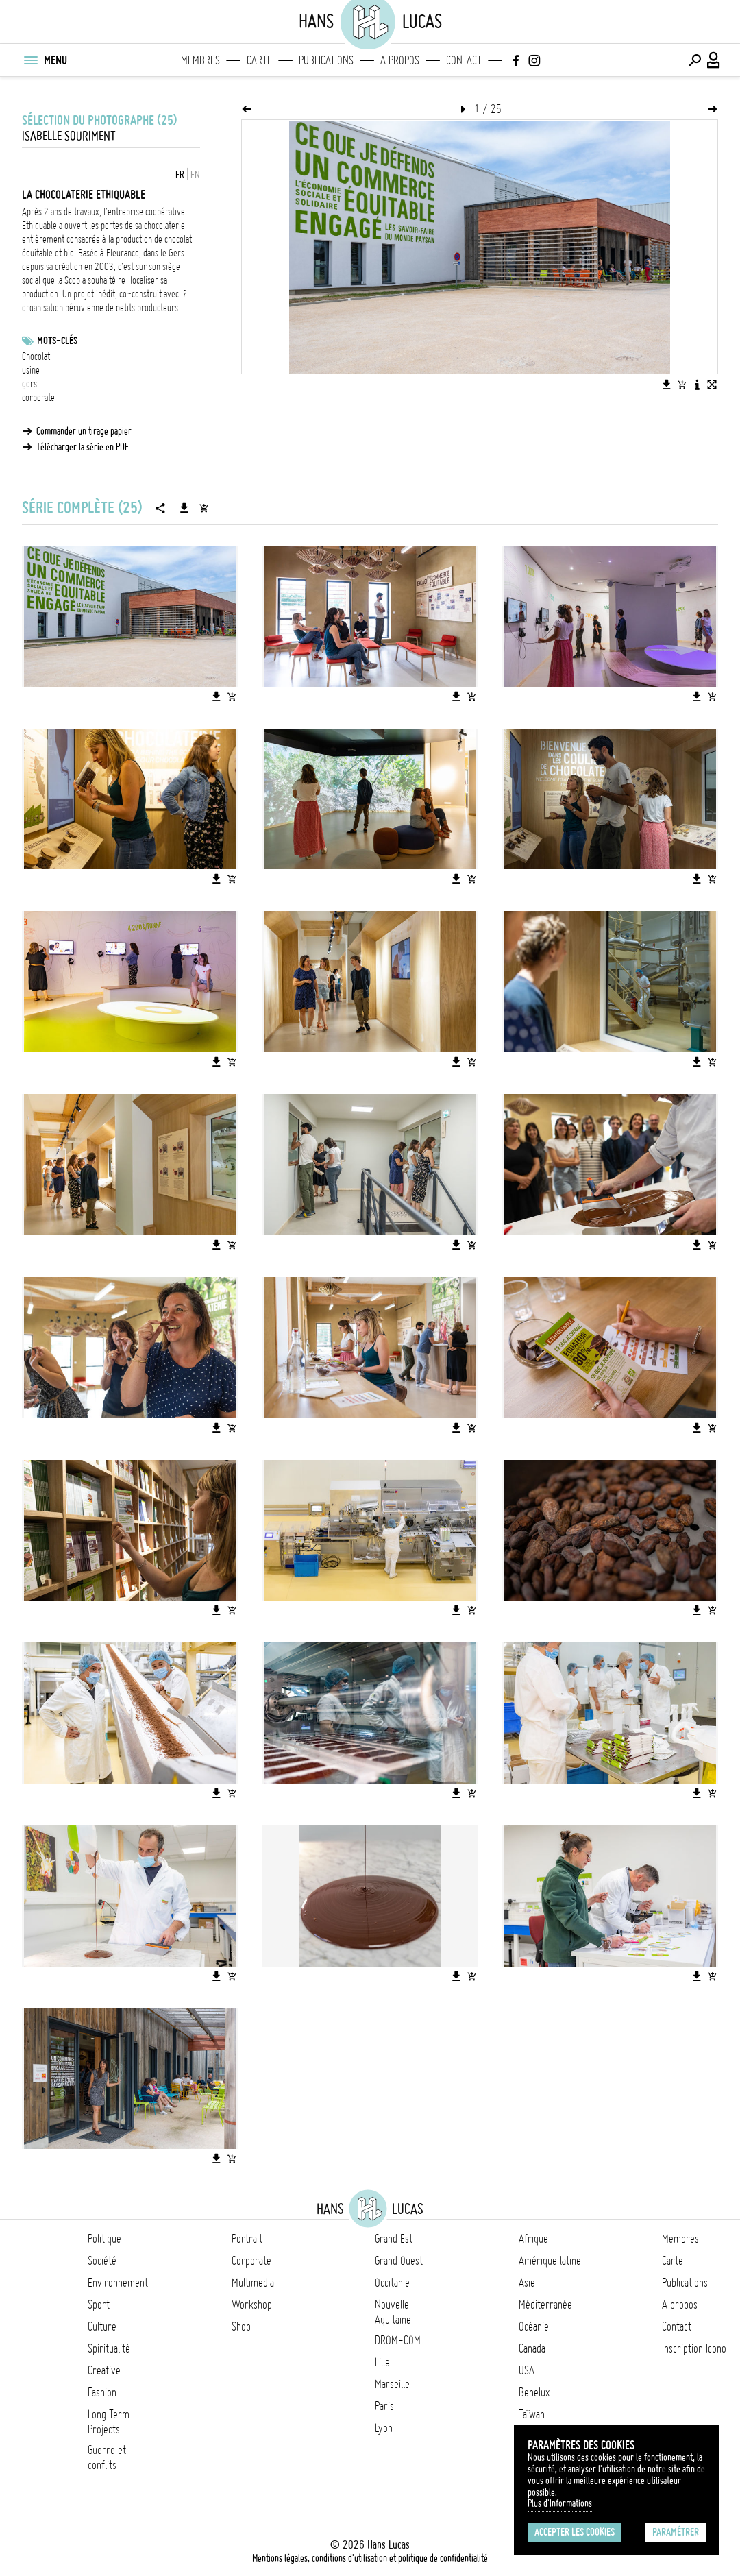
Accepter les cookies (574, 2532)
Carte (259, 60)
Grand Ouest (399, 2261)
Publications (326, 60)
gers (29, 384)
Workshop (252, 2304)
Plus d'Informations (560, 2503)
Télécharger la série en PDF (82, 447)
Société (102, 2261)
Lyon (384, 2428)
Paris (384, 2406)
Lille (382, 2362)
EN (195, 175)
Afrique (533, 2239)
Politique (104, 2239)
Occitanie (392, 2282)
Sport (99, 2304)
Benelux (534, 2392)
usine (31, 370)
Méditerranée (545, 2304)
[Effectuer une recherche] (694, 60)
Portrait (247, 2239)
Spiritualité (109, 2348)
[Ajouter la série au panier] (203, 508)
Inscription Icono (694, 2348)
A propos (399, 60)
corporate (38, 397)
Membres (200, 60)
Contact (464, 60)
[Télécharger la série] (184, 508)
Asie (527, 2282)
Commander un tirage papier (84, 431)
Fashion (102, 2392)
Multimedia (253, 2282)
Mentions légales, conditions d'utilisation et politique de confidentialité (370, 2558)
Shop (241, 2326)
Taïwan (532, 2414)
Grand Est (393, 2239)
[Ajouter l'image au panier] (682, 384)
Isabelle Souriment (69, 136)
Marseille (392, 2384)
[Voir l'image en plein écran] (712, 384)
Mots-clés (57, 341)
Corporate (251, 2261)
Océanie (534, 2326)
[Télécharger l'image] (667, 384)
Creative (104, 2370)
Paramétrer (675, 2532)
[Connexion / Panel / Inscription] (714, 60)
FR (179, 175)
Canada (532, 2348)
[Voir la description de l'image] (697, 384)
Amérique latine (550, 2261)
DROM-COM (398, 2340)
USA (526, 2370)
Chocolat (36, 356)
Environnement (118, 2282)
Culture (102, 2326)
